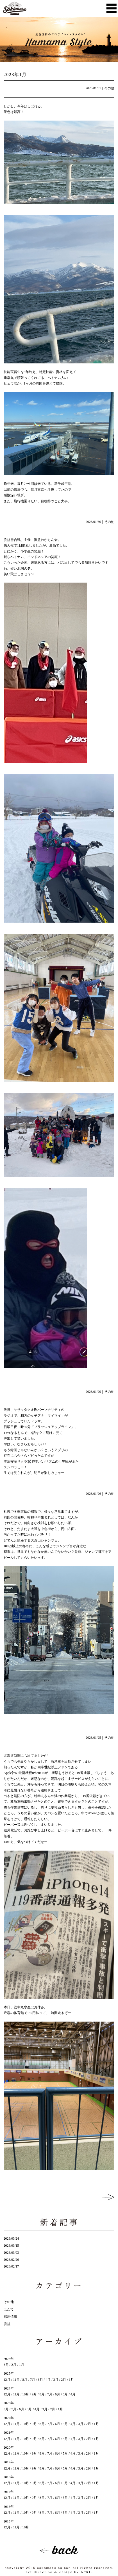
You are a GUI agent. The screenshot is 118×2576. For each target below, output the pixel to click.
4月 (48, 2380)
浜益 (7, 2324)
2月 (13, 2365)
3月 (6, 2365)
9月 (34, 2394)
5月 (65, 2394)
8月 (24, 2380)
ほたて (9, 2309)
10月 (25, 2394)
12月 (7, 2380)
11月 (16, 2380)
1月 (21, 2365)
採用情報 (10, 2317)
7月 (32, 2380)
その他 (109, 88)
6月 (40, 2380)
